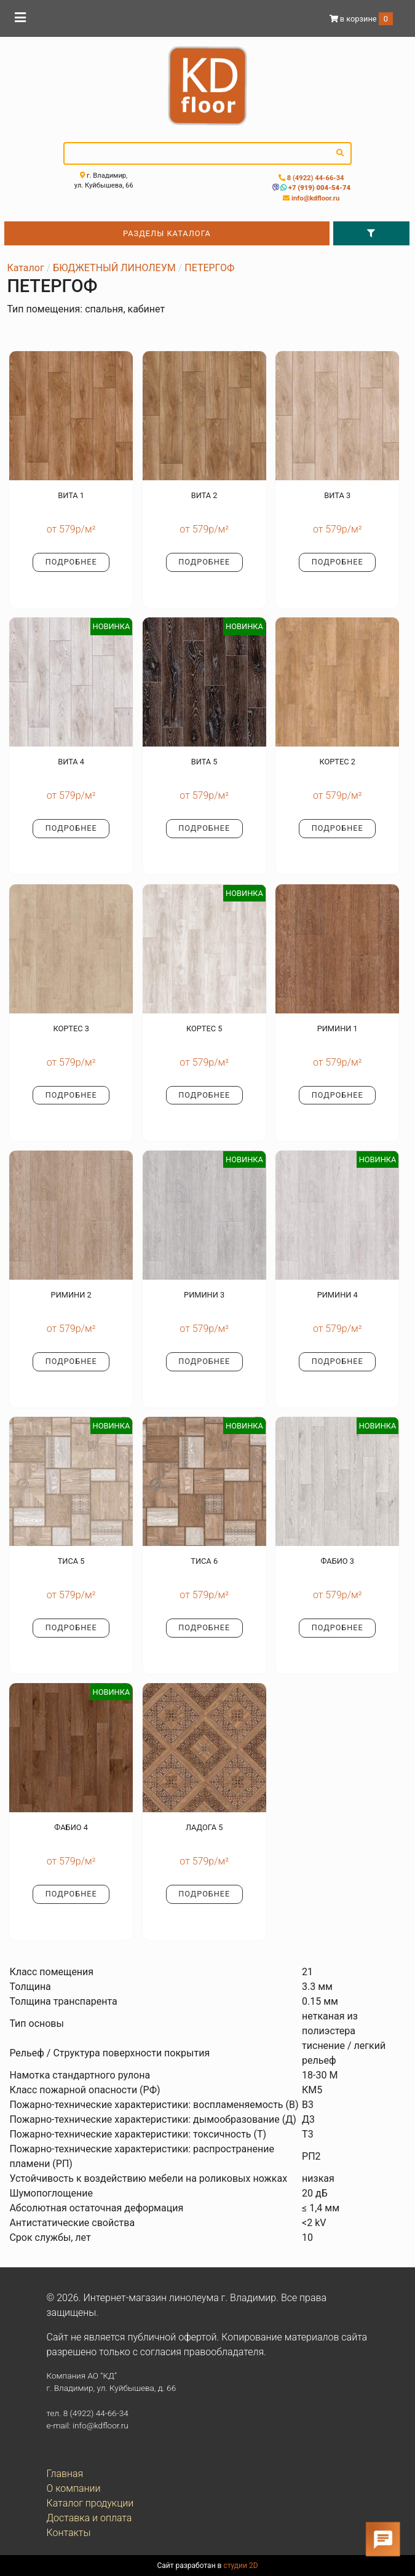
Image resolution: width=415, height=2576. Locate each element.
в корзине (361, 18)
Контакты (69, 2532)
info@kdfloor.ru (314, 198)
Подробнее (71, 562)
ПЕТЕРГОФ (209, 268)
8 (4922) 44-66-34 (314, 178)
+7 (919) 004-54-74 (318, 188)
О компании (74, 2488)
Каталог (25, 268)
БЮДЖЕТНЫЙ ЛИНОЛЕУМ (114, 268)
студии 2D (240, 2565)
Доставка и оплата (89, 2518)
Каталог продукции (90, 2503)
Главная (65, 2473)
